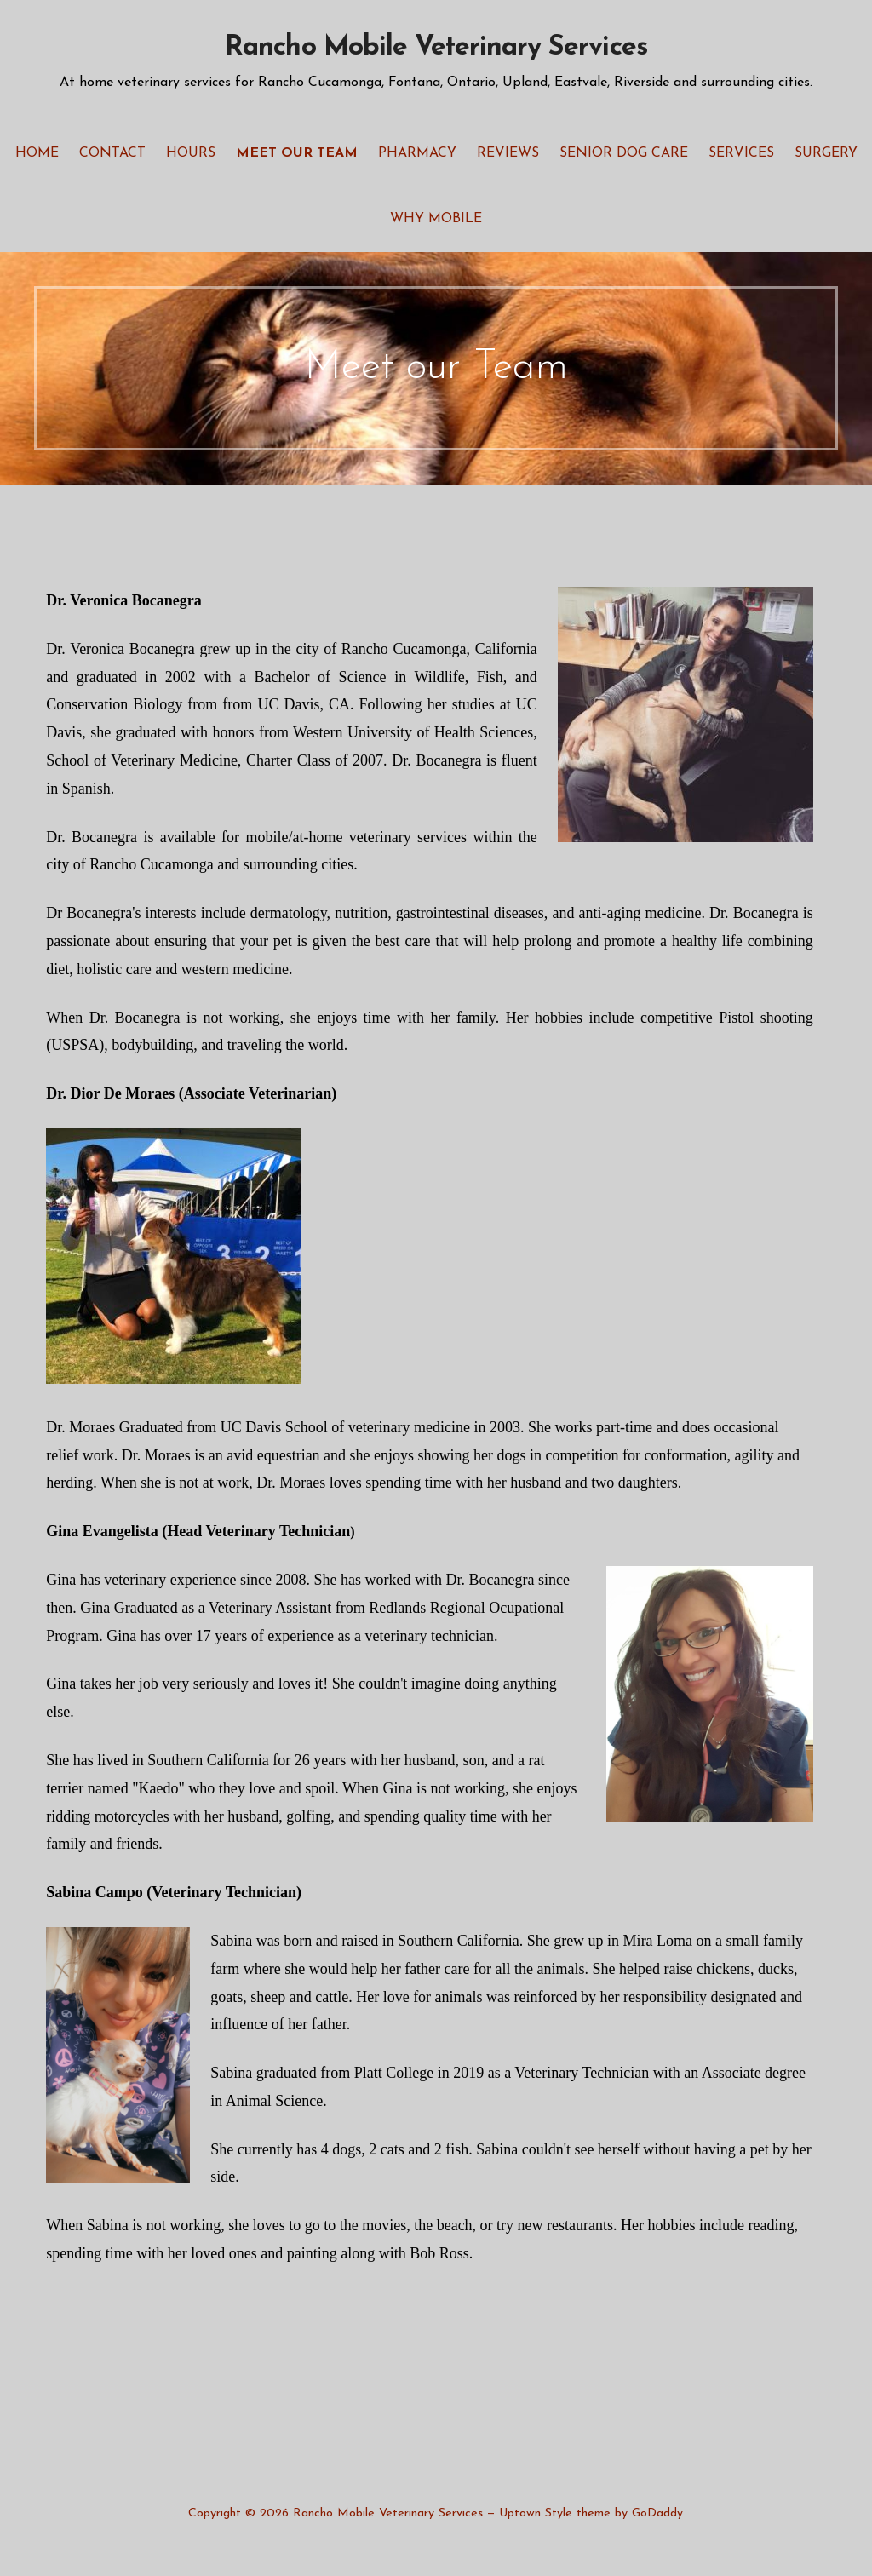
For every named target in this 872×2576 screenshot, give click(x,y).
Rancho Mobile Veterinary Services (435, 47)
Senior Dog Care (623, 153)
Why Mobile (436, 219)
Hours (190, 153)
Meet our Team (297, 153)
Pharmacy (417, 153)
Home (37, 153)
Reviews (508, 153)
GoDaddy (657, 2513)
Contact (112, 153)
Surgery (826, 153)
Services (741, 153)
